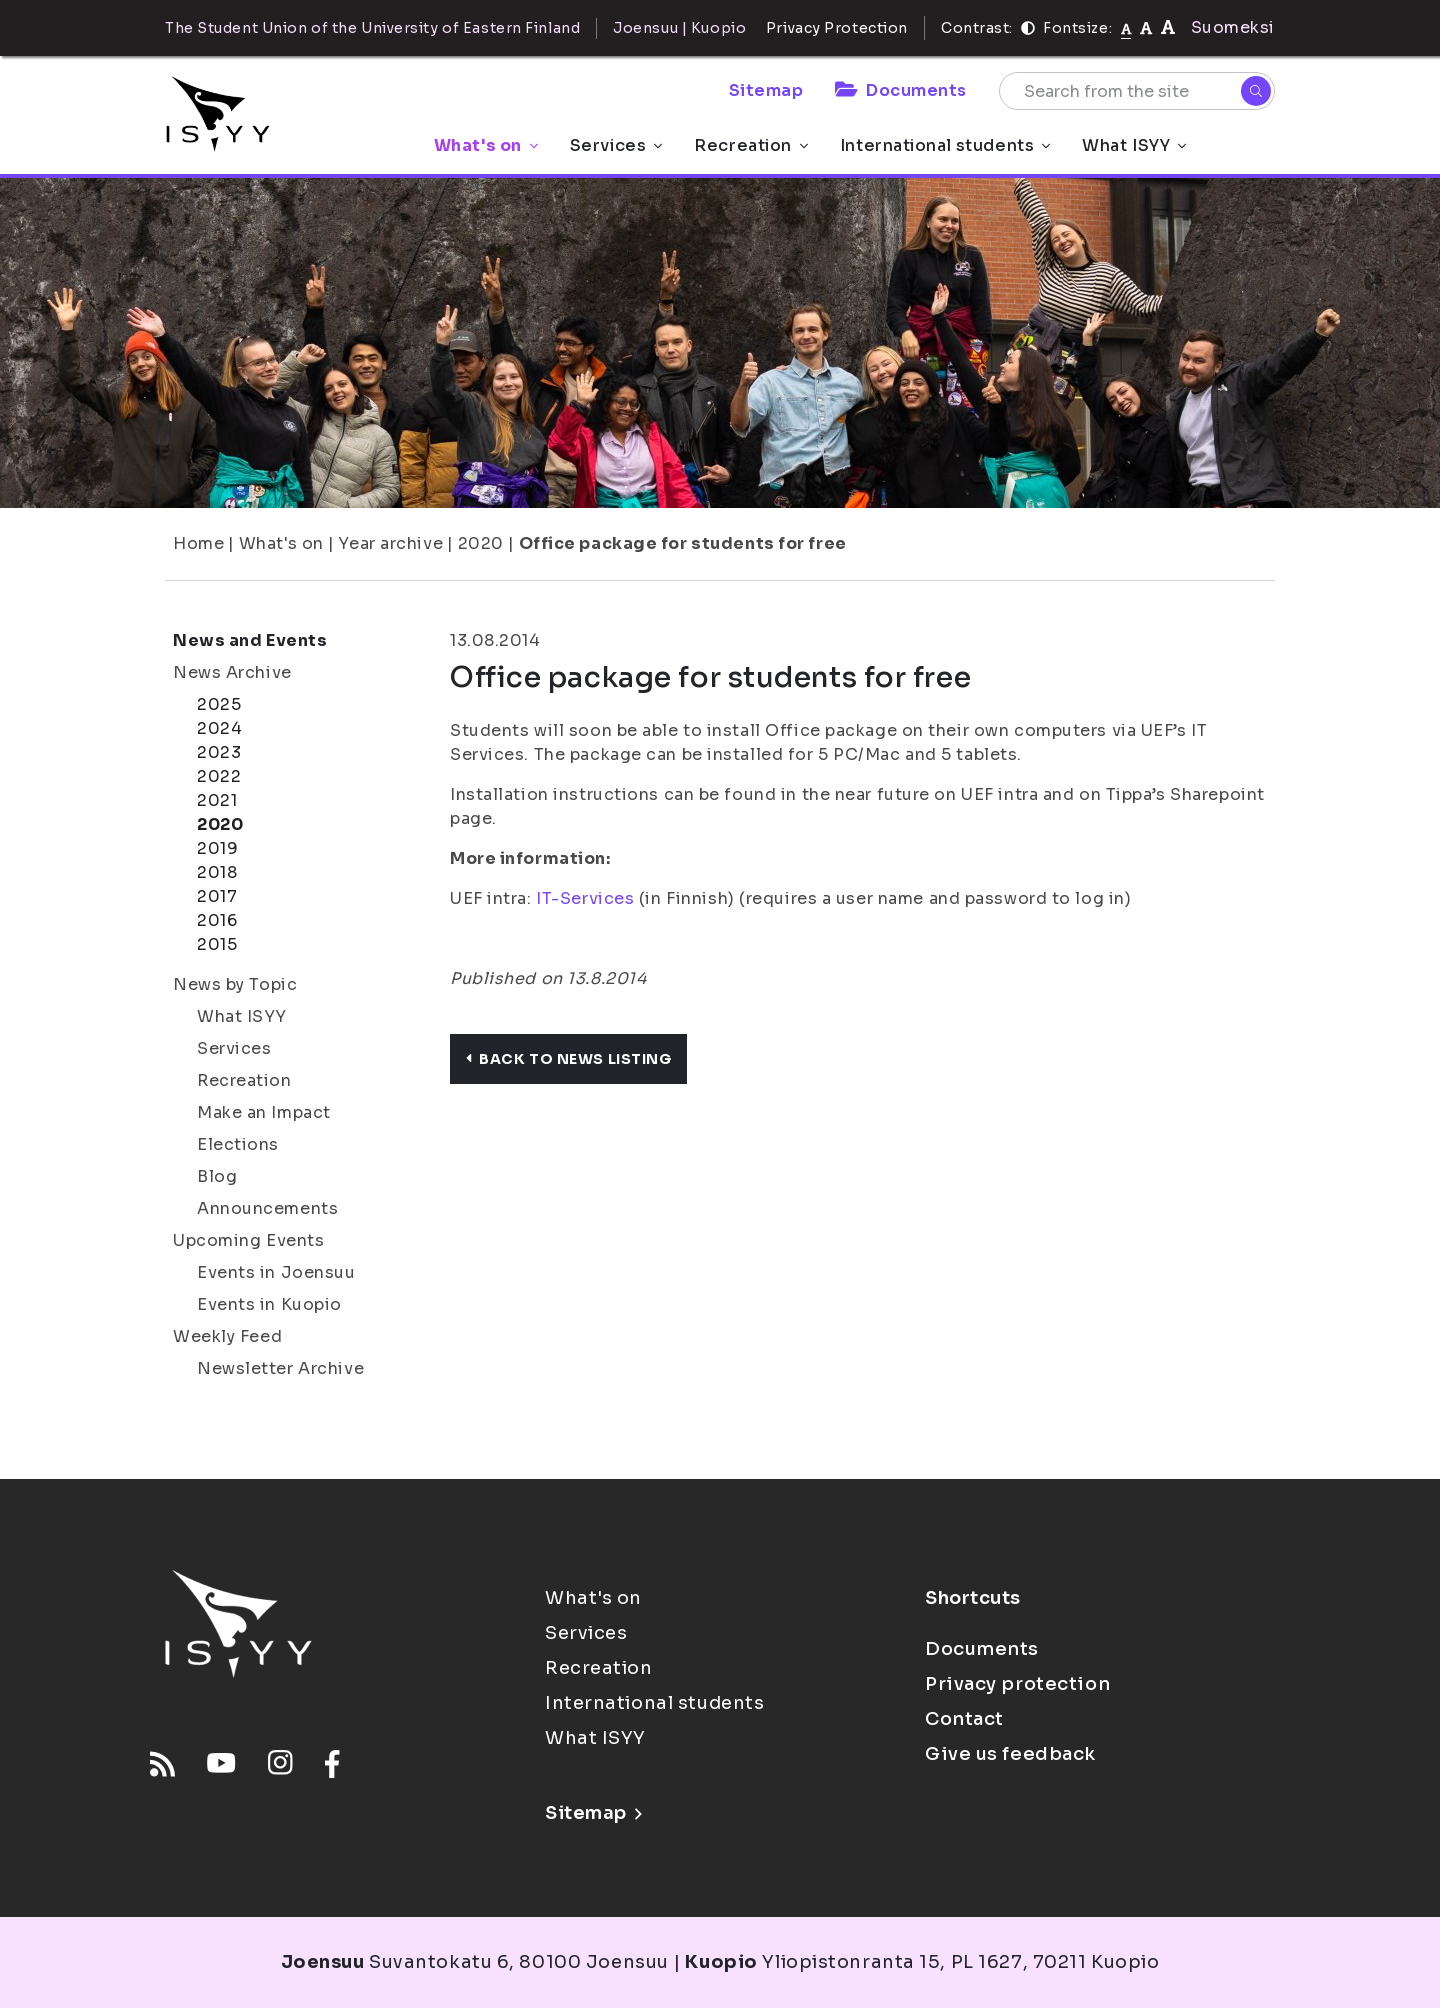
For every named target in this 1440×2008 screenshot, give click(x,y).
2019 (217, 848)
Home (198, 543)
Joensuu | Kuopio (679, 28)
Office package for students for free (683, 543)
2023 (219, 752)
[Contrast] (1028, 28)
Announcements (267, 1208)
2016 (217, 920)
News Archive (232, 672)
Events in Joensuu (276, 1272)
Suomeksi (1233, 27)
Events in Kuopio (269, 1304)
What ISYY (1134, 145)
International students (945, 145)
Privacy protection (1017, 1684)
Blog (217, 1176)
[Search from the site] (1137, 91)
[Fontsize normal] (1126, 28)
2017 (217, 896)
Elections (238, 1144)
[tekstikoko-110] (1146, 27)
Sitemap (766, 90)
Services (616, 145)
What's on (486, 145)
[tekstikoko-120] (1168, 27)
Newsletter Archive (280, 1368)
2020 (481, 543)
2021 (217, 800)
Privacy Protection (837, 28)
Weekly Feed (227, 1336)
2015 (217, 944)
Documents (901, 90)
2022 (219, 776)
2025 (219, 704)
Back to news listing (568, 1059)
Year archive (390, 543)
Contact (964, 1719)
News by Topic (235, 984)
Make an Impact (264, 1112)
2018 (217, 872)
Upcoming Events (248, 1240)
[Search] (1256, 91)
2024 (219, 728)
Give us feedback (1010, 1754)
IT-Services (585, 898)
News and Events (250, 640)
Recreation (751, 145)
